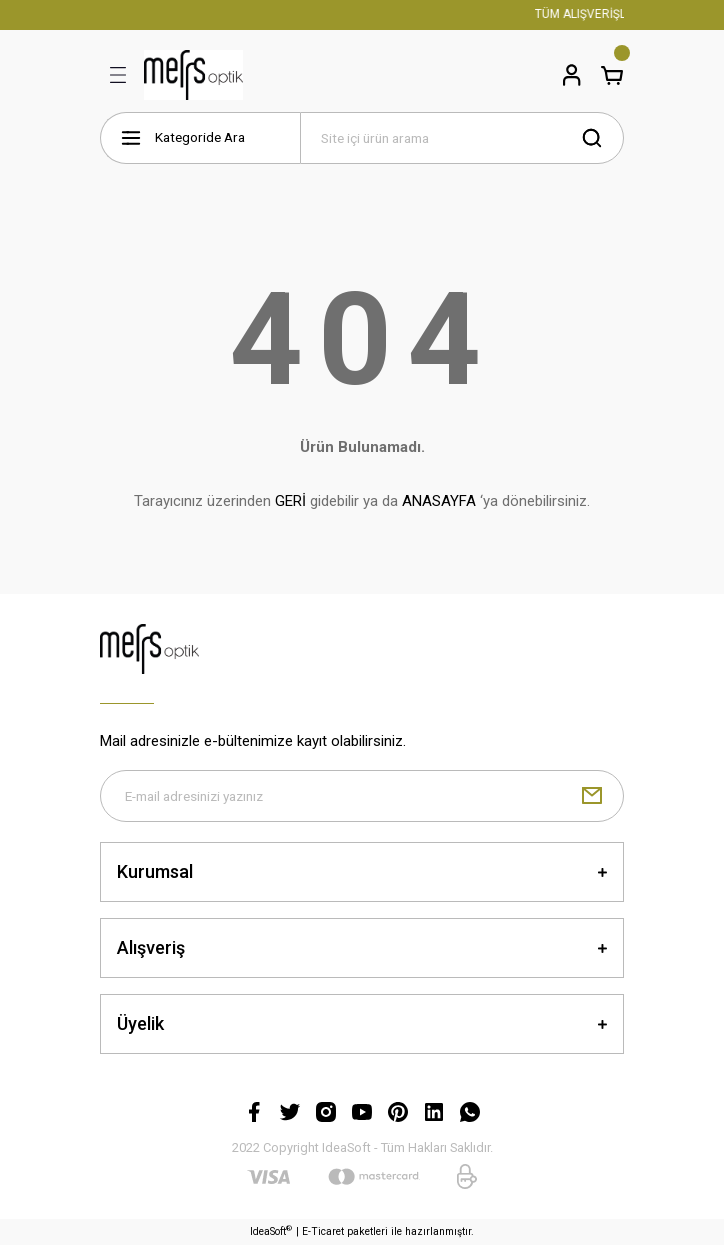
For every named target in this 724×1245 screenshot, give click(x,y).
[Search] (462, 138)
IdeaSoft (271, 1230)
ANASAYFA (439, 501)
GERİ (290, 501)
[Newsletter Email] (362, 796)
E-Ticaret (323, 1231)
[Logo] (193, 75)
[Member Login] (572, 75)
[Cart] (612, 75)
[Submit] (592, 796)
